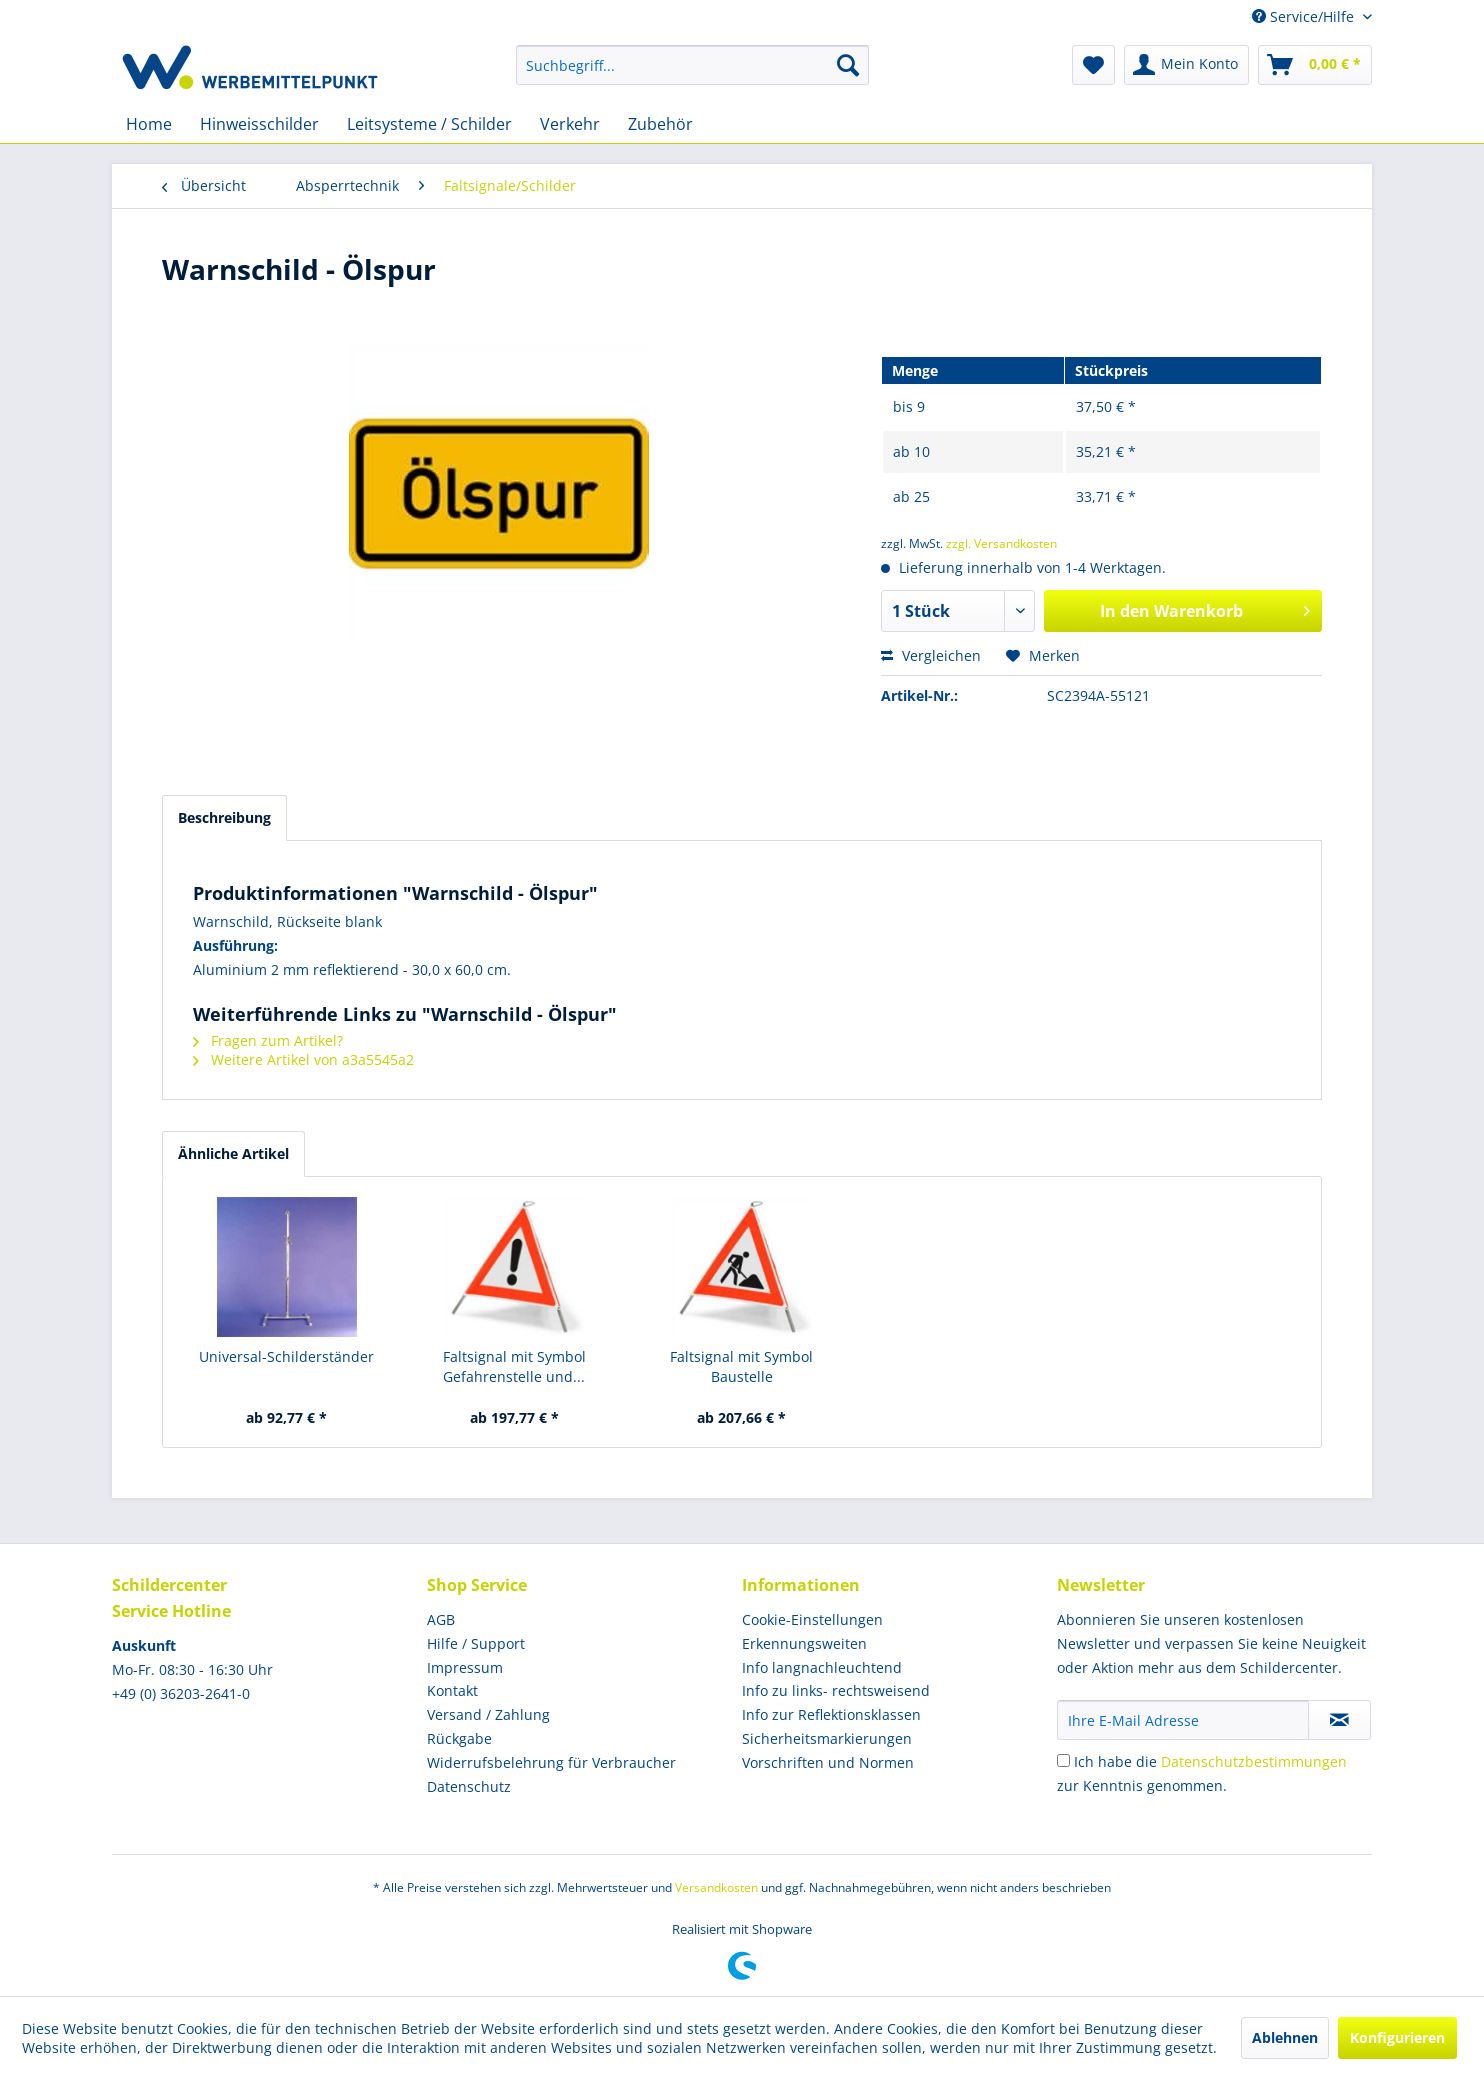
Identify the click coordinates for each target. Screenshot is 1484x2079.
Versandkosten (716, 1887)
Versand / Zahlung (488, 1714)
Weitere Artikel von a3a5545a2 (303, 1059)
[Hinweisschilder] (259, 124)
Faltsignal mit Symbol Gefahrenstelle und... (514, 1366)
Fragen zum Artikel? (268, 1040)
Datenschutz (469, 1786)
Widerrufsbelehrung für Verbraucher (551, 1762)
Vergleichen (931, 655)
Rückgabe (459, 1738)
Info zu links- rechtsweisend (836, 1690)
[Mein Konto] (1186, 65)
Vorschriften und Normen (828, 1762)
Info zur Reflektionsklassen (831, 1714)
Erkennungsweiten (804, 1643)
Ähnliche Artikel (233, 1153)
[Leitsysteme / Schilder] (429, 124)
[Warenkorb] (1315, 65)
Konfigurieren (1397, 2037)
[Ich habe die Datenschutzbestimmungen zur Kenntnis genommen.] (1063, 1760)
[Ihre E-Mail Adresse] (1183, 1720)
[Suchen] (848, 65)
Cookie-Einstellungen (812, 1619)
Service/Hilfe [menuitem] (1305, 16)
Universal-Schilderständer (286, 1356)
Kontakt (452, 1690)
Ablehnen (1285, 2037)
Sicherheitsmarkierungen (827, 1738)
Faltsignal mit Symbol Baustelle (741, 1366)
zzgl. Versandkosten (1001, 543)
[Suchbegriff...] (692, 65)
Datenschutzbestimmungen (1254, 1761)
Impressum (465, 1667)
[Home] (149, 124)
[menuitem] (692, 65)
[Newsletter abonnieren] (1339, 1720)
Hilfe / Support (476, 1643)
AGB (441, 1619)
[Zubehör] (660, 124)
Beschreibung (224, 817)
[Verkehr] (570, 124)
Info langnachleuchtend (822, 1667)
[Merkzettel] (1093, 65)
